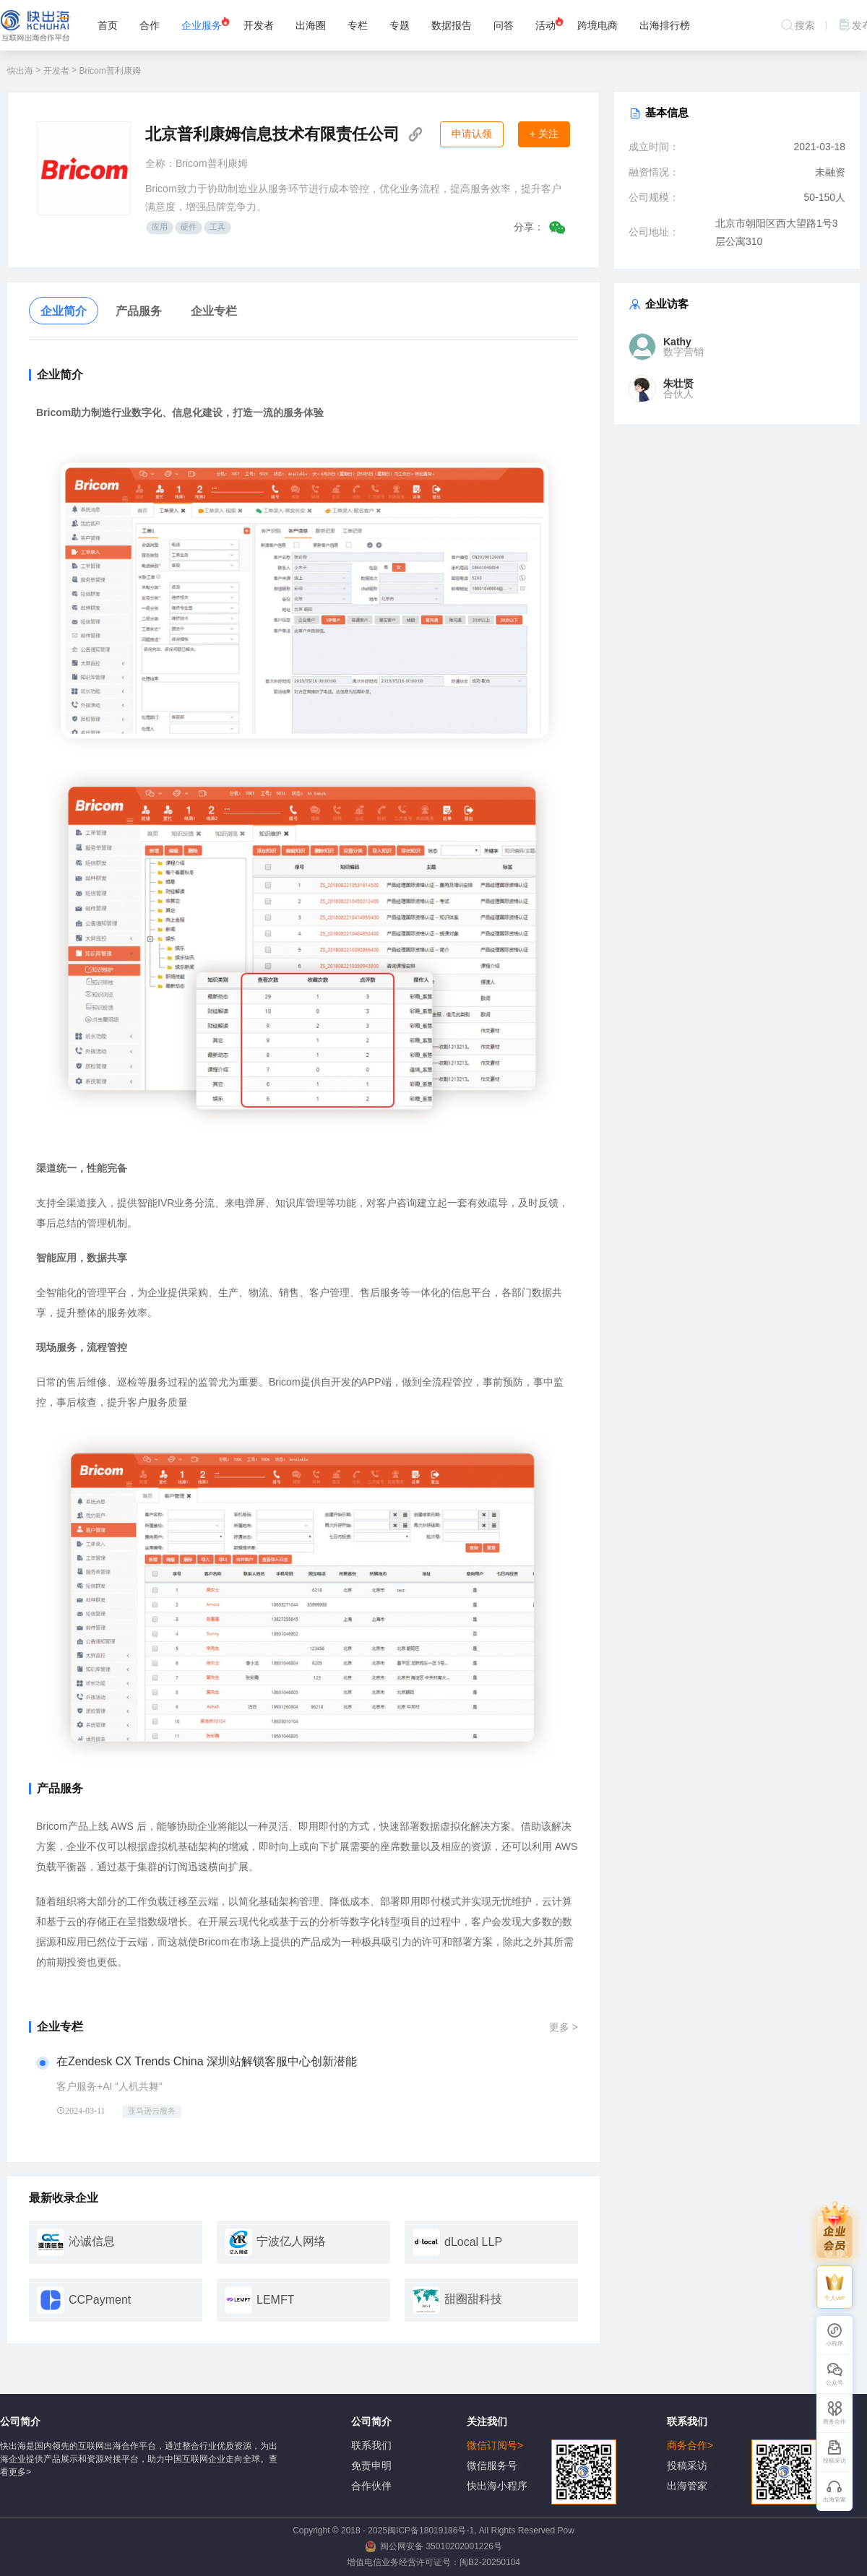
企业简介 (63, 311)
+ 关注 (544, 133)
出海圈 (311, 25)
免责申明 (371, 2465)
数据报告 (451, 25)
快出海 (20, 71)
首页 (108, 25)
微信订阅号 (541, 2445)
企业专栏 (214, 311)
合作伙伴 (371, 2485)
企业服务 (205, 23)
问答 (503, 25)
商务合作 (741, 2445)
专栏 (358, 25)
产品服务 (139, 311)
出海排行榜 (664, 25)
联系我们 (371, 2445)
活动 (549, 23)
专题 (399, 25)
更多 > (563, 2023)
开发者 (258, 25)
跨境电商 (597, 25)
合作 (149, 25)
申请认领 (472, 133)
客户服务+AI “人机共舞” (109, 2086)
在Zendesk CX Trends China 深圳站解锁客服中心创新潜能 (206, 2061)
